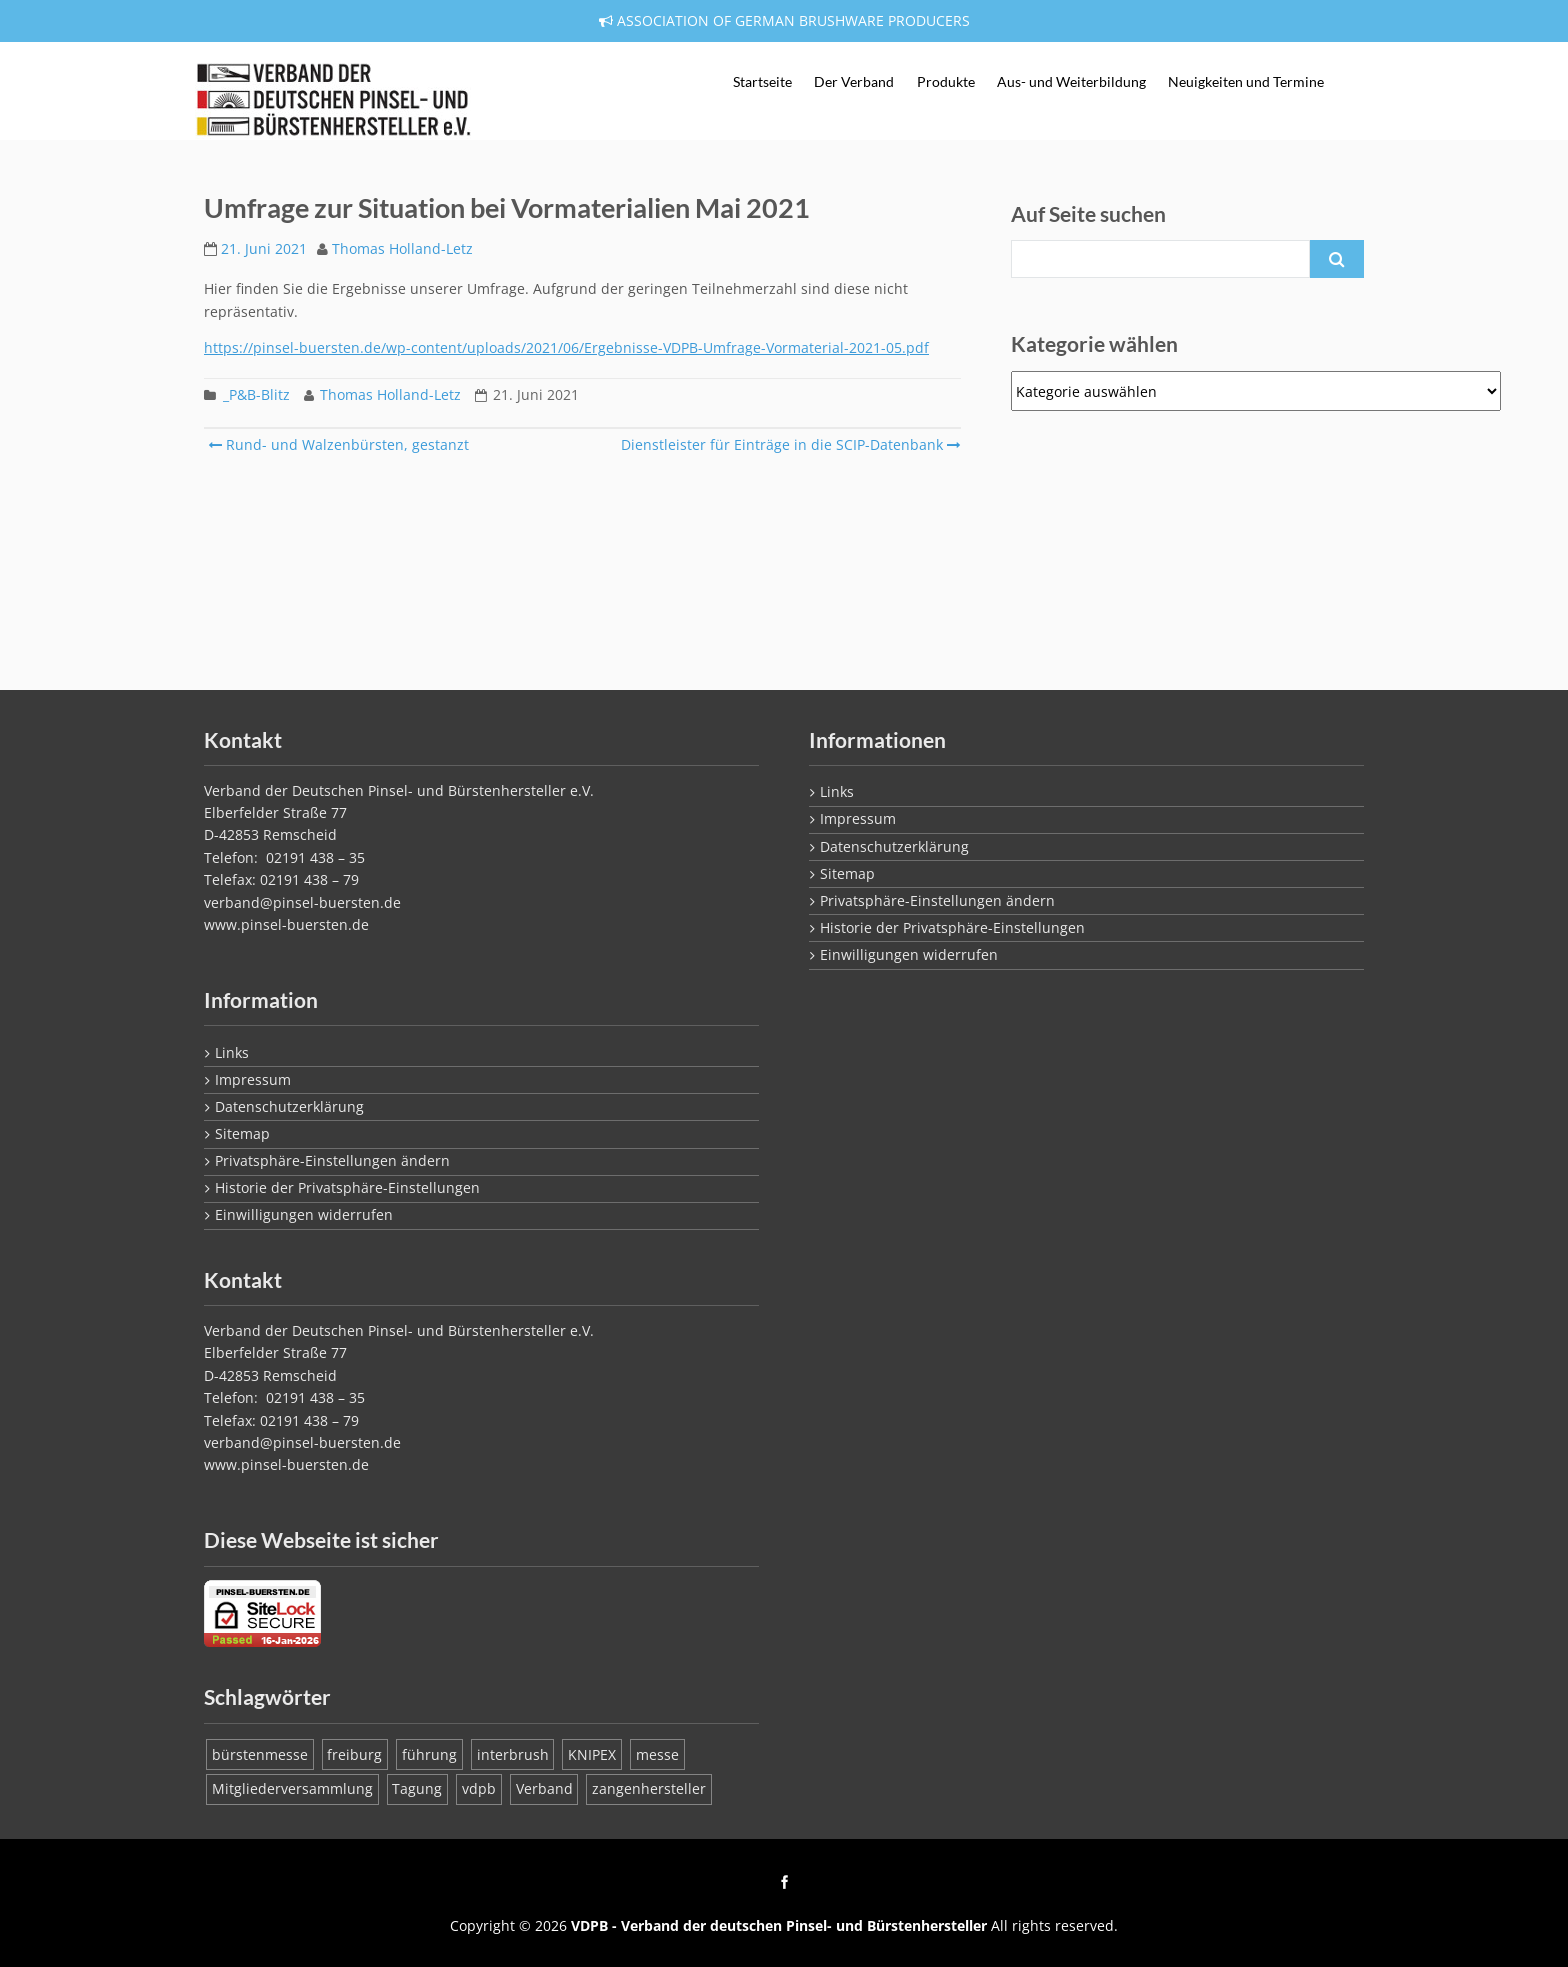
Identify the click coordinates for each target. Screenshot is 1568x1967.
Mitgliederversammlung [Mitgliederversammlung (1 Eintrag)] (292, 1788)
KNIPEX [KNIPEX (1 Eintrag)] (592, 1754)
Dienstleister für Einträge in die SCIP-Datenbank (789, 444)
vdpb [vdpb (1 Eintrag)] (479, 1788)
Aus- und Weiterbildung (1071, 82)
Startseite (762, 82)
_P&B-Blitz (256, 394)
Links (232, 1052)
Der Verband (854, 82)
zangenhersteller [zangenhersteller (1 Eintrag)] (649, 1788)
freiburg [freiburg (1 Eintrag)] (354, 1754)
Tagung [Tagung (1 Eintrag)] (417, 1788)
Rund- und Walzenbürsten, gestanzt (338, 444)
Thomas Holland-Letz (402, 248)
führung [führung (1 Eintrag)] (429, 1754)
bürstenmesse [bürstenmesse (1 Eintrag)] (260, 1754)
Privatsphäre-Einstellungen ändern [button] (332, 1160)
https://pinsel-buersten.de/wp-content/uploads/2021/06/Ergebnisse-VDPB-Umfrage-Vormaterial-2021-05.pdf (566, 347)
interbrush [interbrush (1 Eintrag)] (513, 1754)
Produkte (946, 82)
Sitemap (242, 1133)
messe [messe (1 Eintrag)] (657, 1754)
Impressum (253, 1079)
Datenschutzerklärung (289, 1106)
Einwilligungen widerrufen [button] (304, 1214)
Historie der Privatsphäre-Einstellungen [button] (347, 1187)
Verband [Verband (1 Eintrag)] (544, 1788)
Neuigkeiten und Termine (1246, 82)
